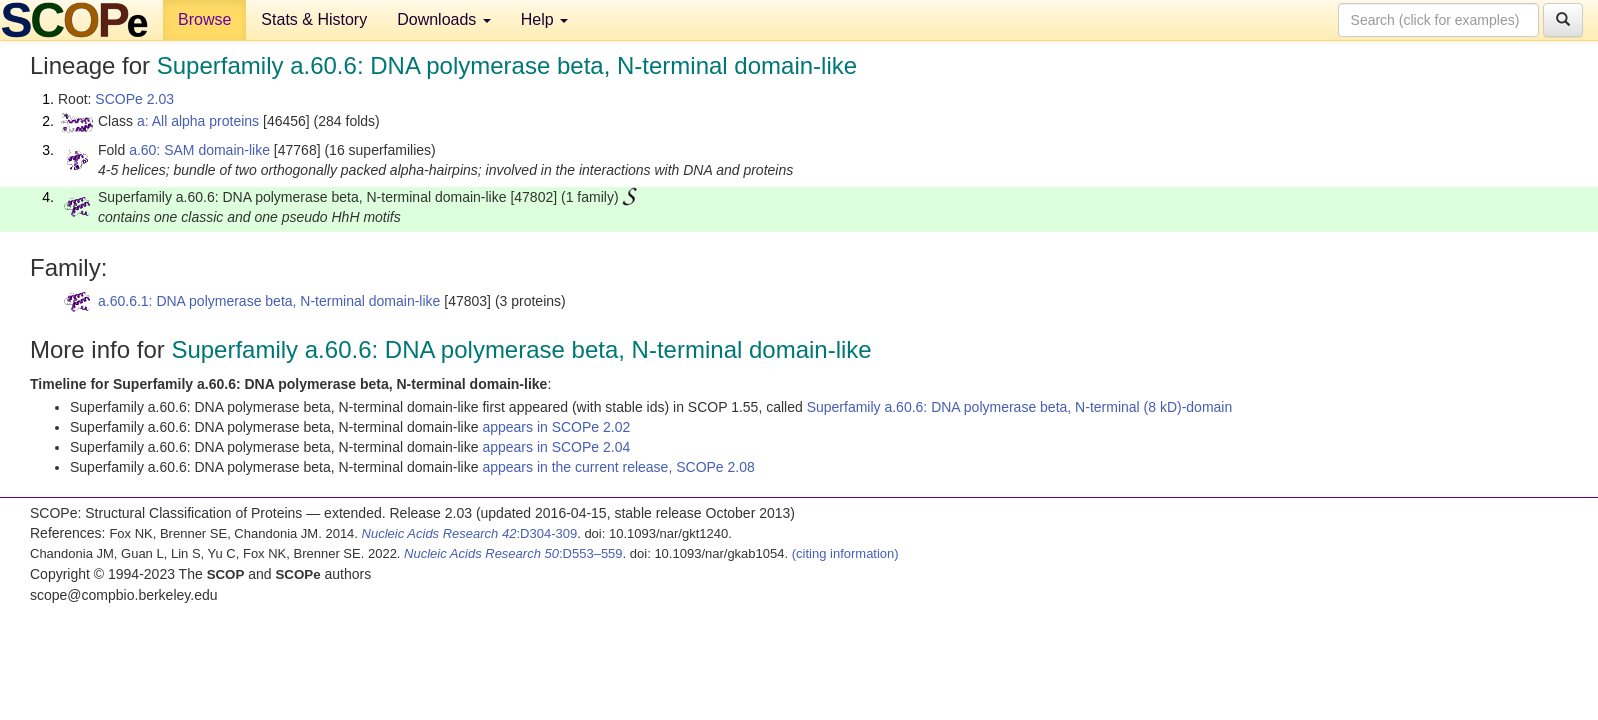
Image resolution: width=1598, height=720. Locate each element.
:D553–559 (513, 553)
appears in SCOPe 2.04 (556, 447)
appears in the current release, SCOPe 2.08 (618, 467)
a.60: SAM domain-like (199, 150)
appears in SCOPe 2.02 (556, 427)
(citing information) (845, 553)
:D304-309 (470, 533)
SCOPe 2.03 (134, 99)
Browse (204, 19)
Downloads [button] (444, 19)
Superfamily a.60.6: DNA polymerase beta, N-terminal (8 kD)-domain (1020, 407)
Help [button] (544, 19)
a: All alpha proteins (198, 121)
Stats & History (314, 19)
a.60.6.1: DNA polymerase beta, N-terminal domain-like (269, 301)
